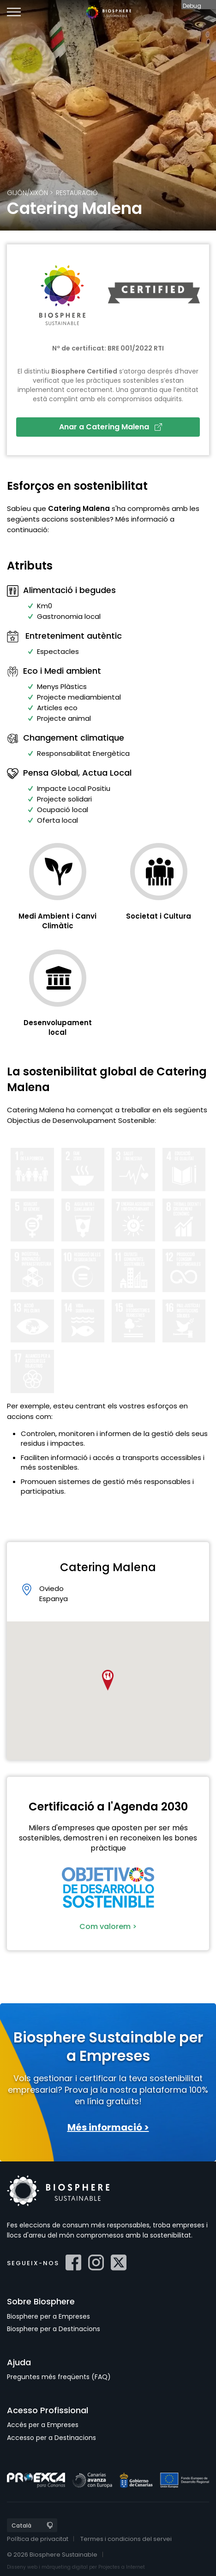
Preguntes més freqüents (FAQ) (59, 2376)
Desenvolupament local (58, 1027)
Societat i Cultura (158, 916)
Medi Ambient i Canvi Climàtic (57, 921)
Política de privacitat (37, 2538)
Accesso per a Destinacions (51, 2437)
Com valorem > (108, 1926)
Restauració (77, 192)
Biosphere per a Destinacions (53, 2328)
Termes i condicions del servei (126, 2538)
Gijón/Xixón (27, 192)
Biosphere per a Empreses (48, 2316)
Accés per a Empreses (42, 2424)
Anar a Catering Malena (110, 426)
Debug (192, 5)
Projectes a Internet (121, 2567)
